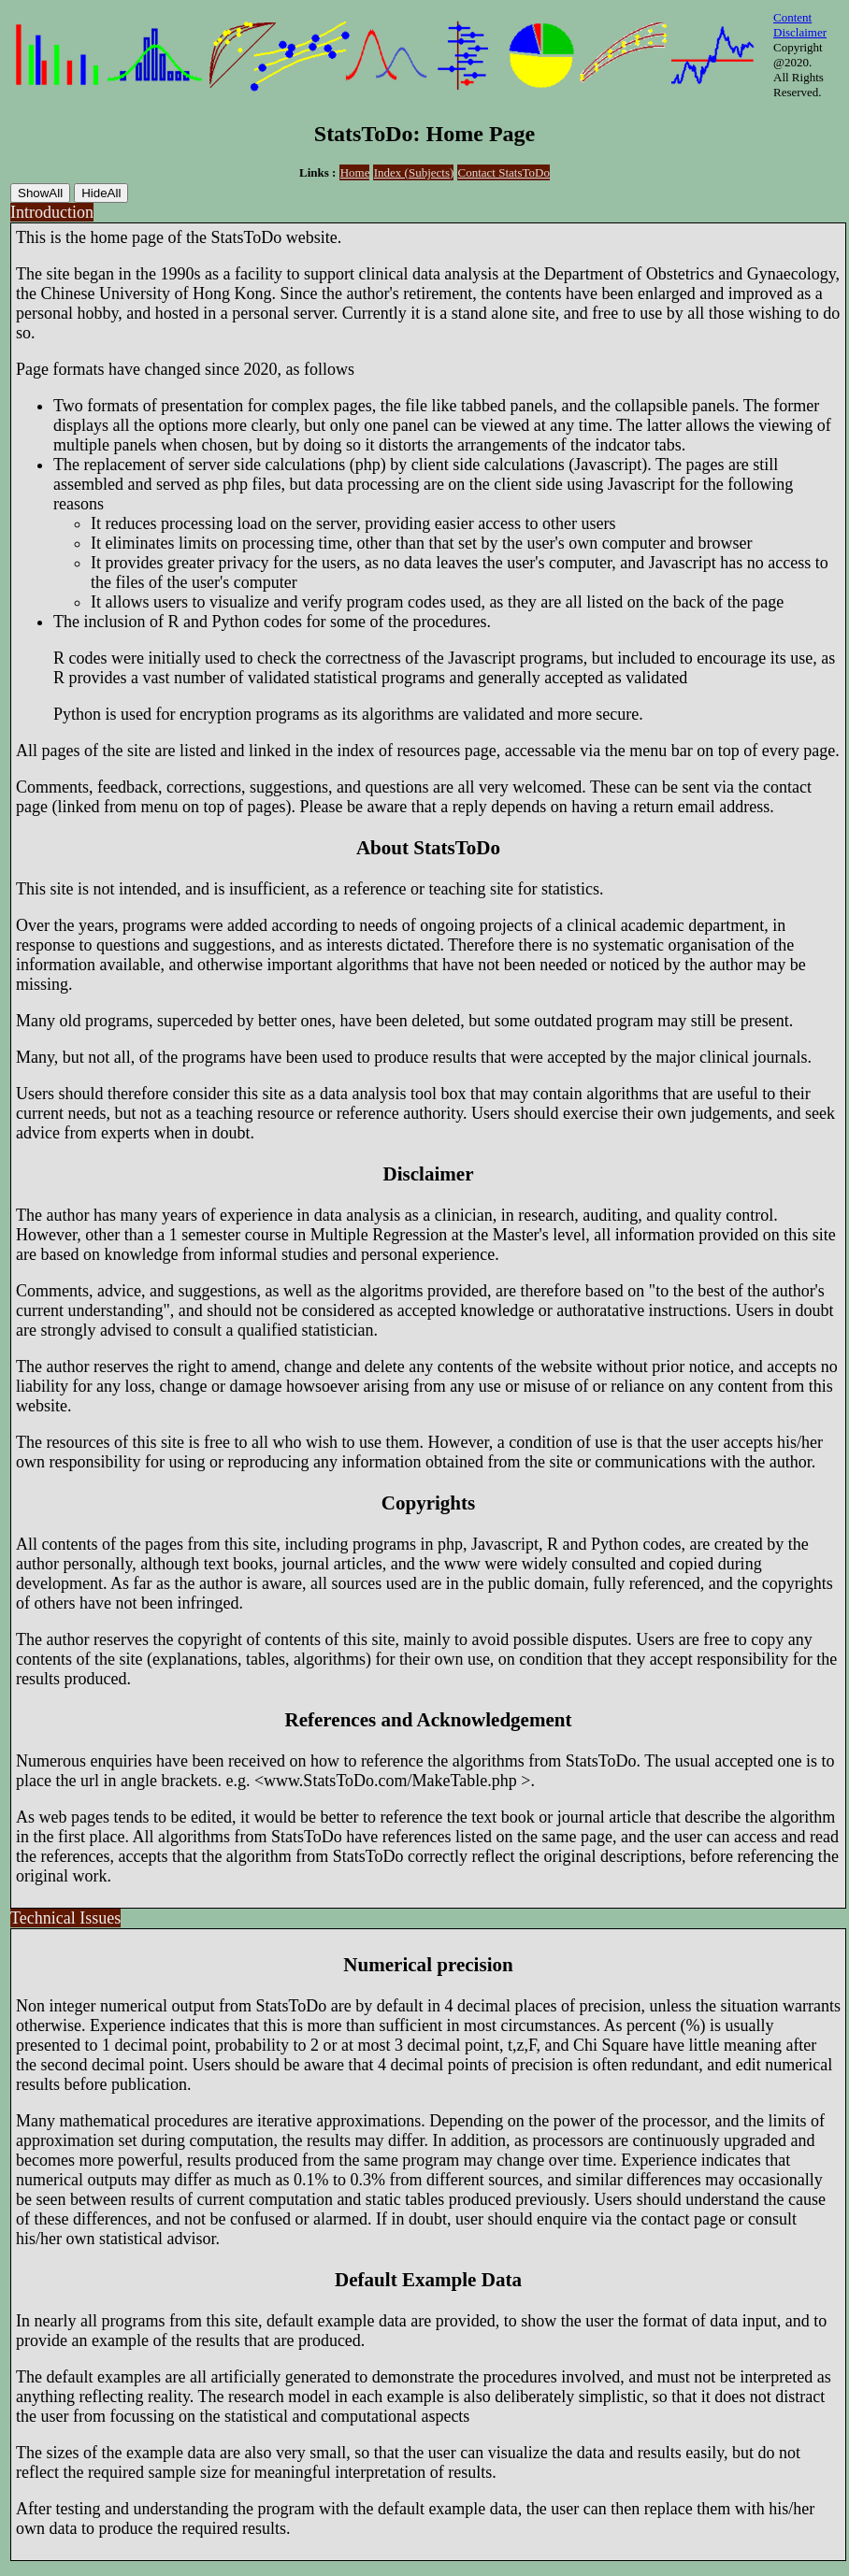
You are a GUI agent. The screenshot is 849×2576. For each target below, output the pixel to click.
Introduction (52, 212)
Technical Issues (65, 1918)
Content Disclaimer (800, 24)
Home (355, 172)
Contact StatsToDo (504, 172)
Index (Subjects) (414, 172)
